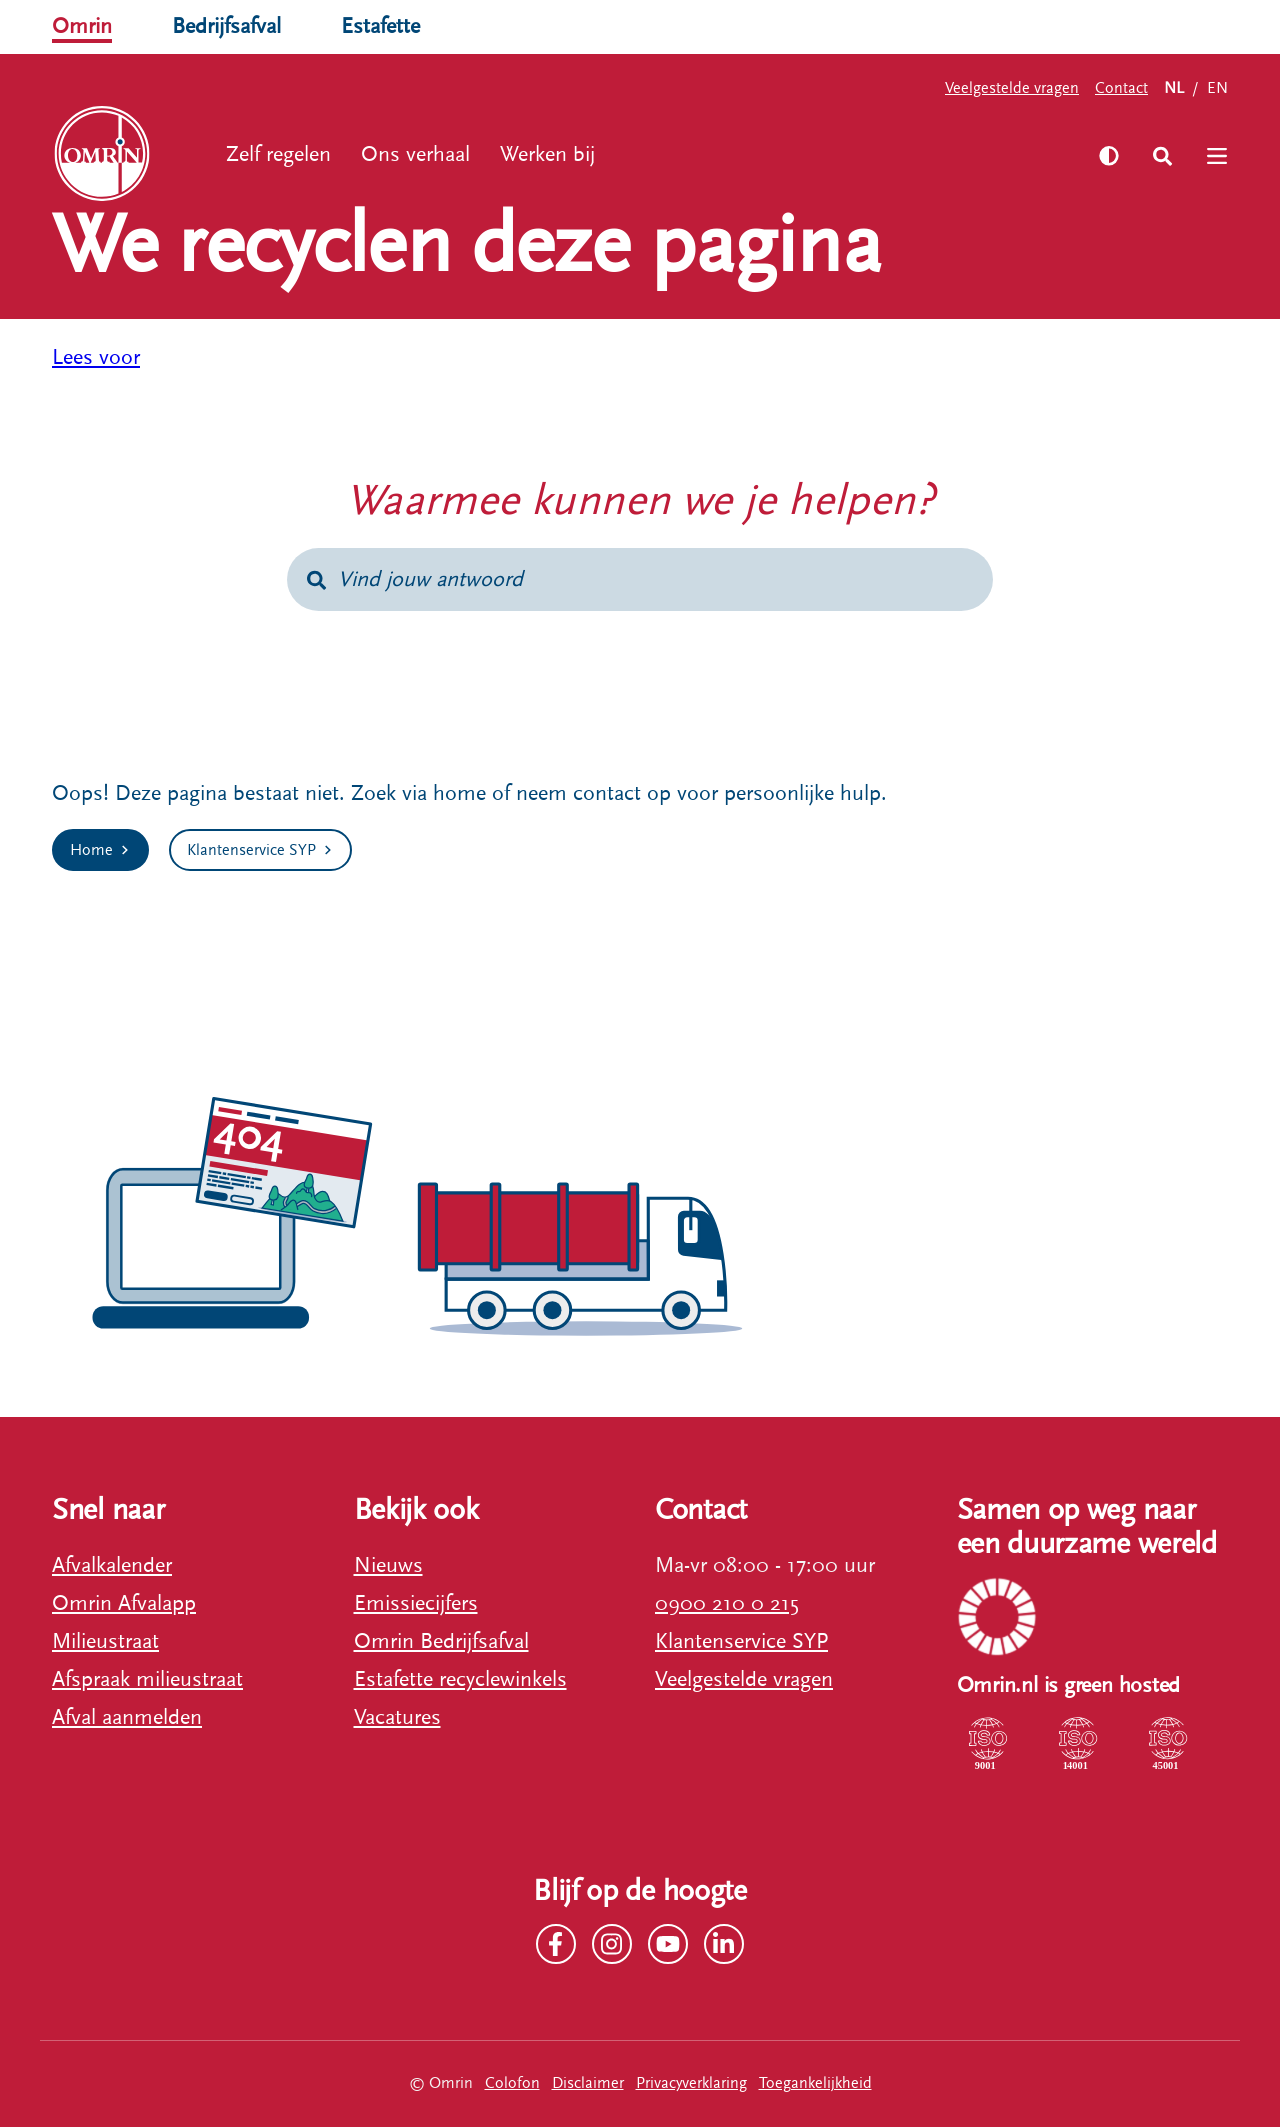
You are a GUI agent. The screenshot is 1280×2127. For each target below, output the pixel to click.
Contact (1121, 88)
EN (1217, 88)
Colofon (512, 2083)
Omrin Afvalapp (124, 1603)
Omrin (82, 26)
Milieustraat (105, 1641)
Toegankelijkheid (815, 2083)
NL (1174, 88)
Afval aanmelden (127, 1717)
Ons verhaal (415, 154)
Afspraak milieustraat (147, 1679)
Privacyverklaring (691, 2083)
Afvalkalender (112, 1565)
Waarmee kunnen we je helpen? (640, 501)
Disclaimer (588, 2083)
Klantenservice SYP (741, 1641)
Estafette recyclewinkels (460, 1679)
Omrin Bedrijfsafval (441, 1641)
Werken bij (547, 154)
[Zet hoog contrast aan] (1109, 156)
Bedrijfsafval (226, 26)
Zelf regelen (278, 154)
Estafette (380, 26)
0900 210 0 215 (727, 1603)
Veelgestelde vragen (1012, 88)
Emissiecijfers (416, 1603)
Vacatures (397, 1717)
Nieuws (388, 1565)
